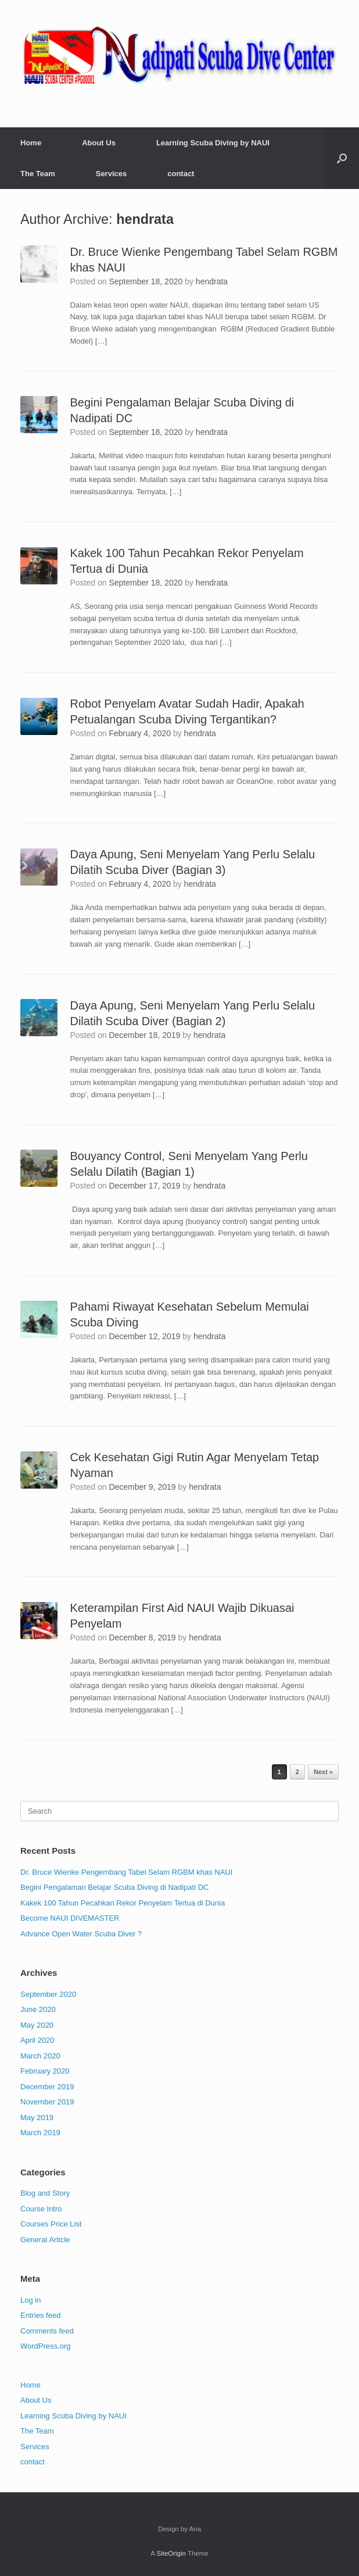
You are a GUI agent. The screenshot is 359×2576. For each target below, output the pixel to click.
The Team (37, 173)
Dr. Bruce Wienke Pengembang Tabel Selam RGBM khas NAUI (126, 1872)
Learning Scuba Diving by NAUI (213, 142)
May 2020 (36, 2025)
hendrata (145, 219)
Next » (323, 1771)
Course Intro (41, 2208)
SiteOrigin (171, 2553)
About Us (99, 142)
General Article (45, 2239)
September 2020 (48, 1994)
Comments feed (47, 2331)
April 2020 (37, 2040)
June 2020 (38, 2009)
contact (180, 173)
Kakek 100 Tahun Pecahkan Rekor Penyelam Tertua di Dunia (122, 1903)
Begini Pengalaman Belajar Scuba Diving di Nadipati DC (114, 1887)
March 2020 (40, 2055)
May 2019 (36, 2117)
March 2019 (40, 2132)
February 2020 (45, 2071)
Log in (30, 2300)
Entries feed (40, 2315)
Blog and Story (45, 2193)
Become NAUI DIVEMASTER (70, 1918)
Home (30, 142)
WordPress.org (45, 2346)
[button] (342, 158)
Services (111, 173)
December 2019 (47, 2086)
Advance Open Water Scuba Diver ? (81, 1933)
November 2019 (47, 2101)
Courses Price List (50, 2224)
